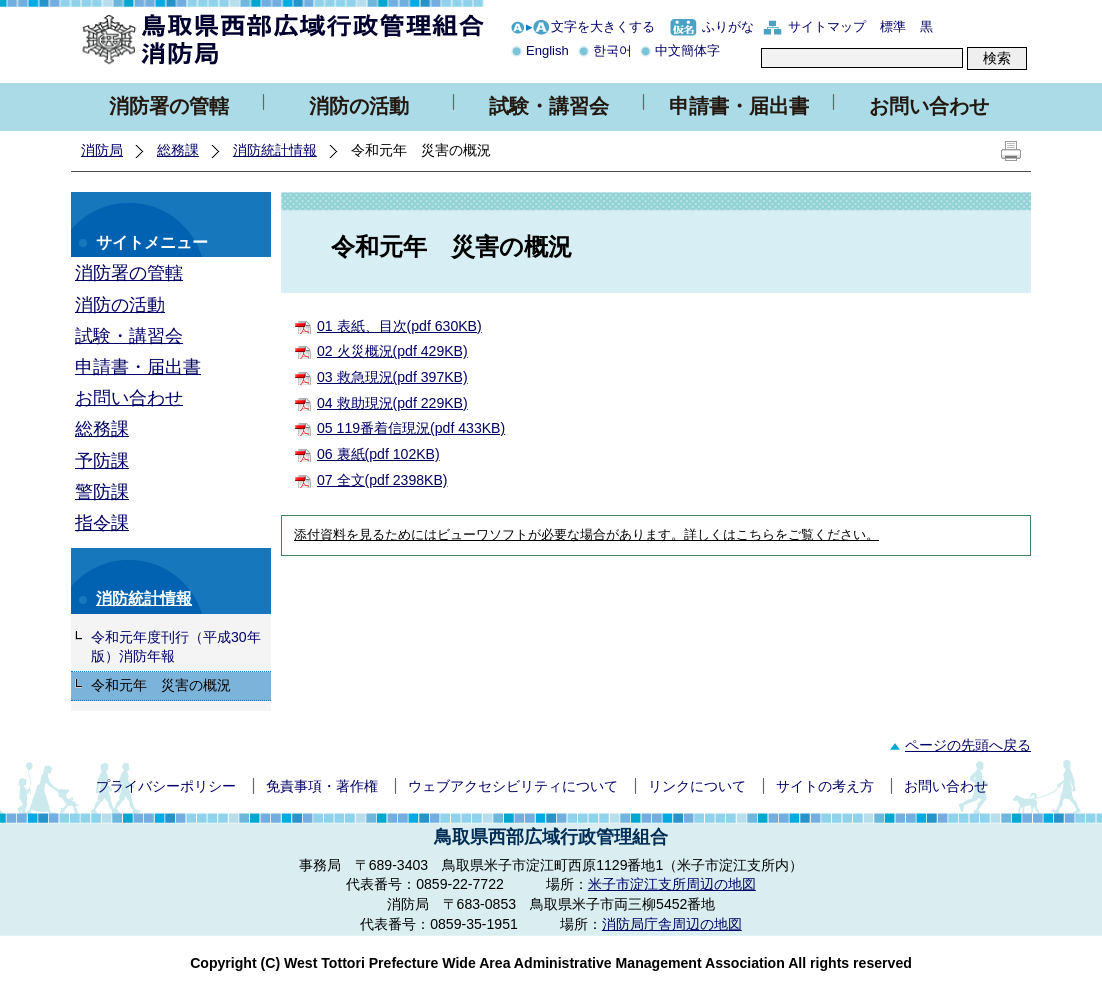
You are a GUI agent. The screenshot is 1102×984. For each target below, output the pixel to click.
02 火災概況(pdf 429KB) (392, 351)
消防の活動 (359, 106)
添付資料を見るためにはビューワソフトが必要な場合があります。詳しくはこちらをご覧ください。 (586, 535)
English (547, 50)
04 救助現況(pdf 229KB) (392, 403)
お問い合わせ (929, 106)
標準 (893, 26)
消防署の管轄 (169, 106)
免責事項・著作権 (322, 786)
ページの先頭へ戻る (958, 745)
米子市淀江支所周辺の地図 (672, 884)
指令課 (102, 523)
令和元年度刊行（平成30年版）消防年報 (176, 647)
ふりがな (728, 26)
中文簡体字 (687, 50)
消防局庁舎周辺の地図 (672, 924)
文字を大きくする (603, 26)
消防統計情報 (275, 150)
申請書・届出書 (739, 106)
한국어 (612, 50)
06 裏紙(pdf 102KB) (378, 454)
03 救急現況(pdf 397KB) (392, 377)
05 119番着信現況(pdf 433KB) (411, 428)
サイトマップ (827, 26)
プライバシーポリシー (166, 786)
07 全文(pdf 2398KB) (382, 480)
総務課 (178, 150)
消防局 (102, 150)
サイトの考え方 (825, 786)
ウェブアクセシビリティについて (513, 786)
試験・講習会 (549, 106)
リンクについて (697, 786)
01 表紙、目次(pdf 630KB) (399, 326)
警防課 (102, 492)
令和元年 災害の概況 (161, 685)
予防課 (102, 461)
